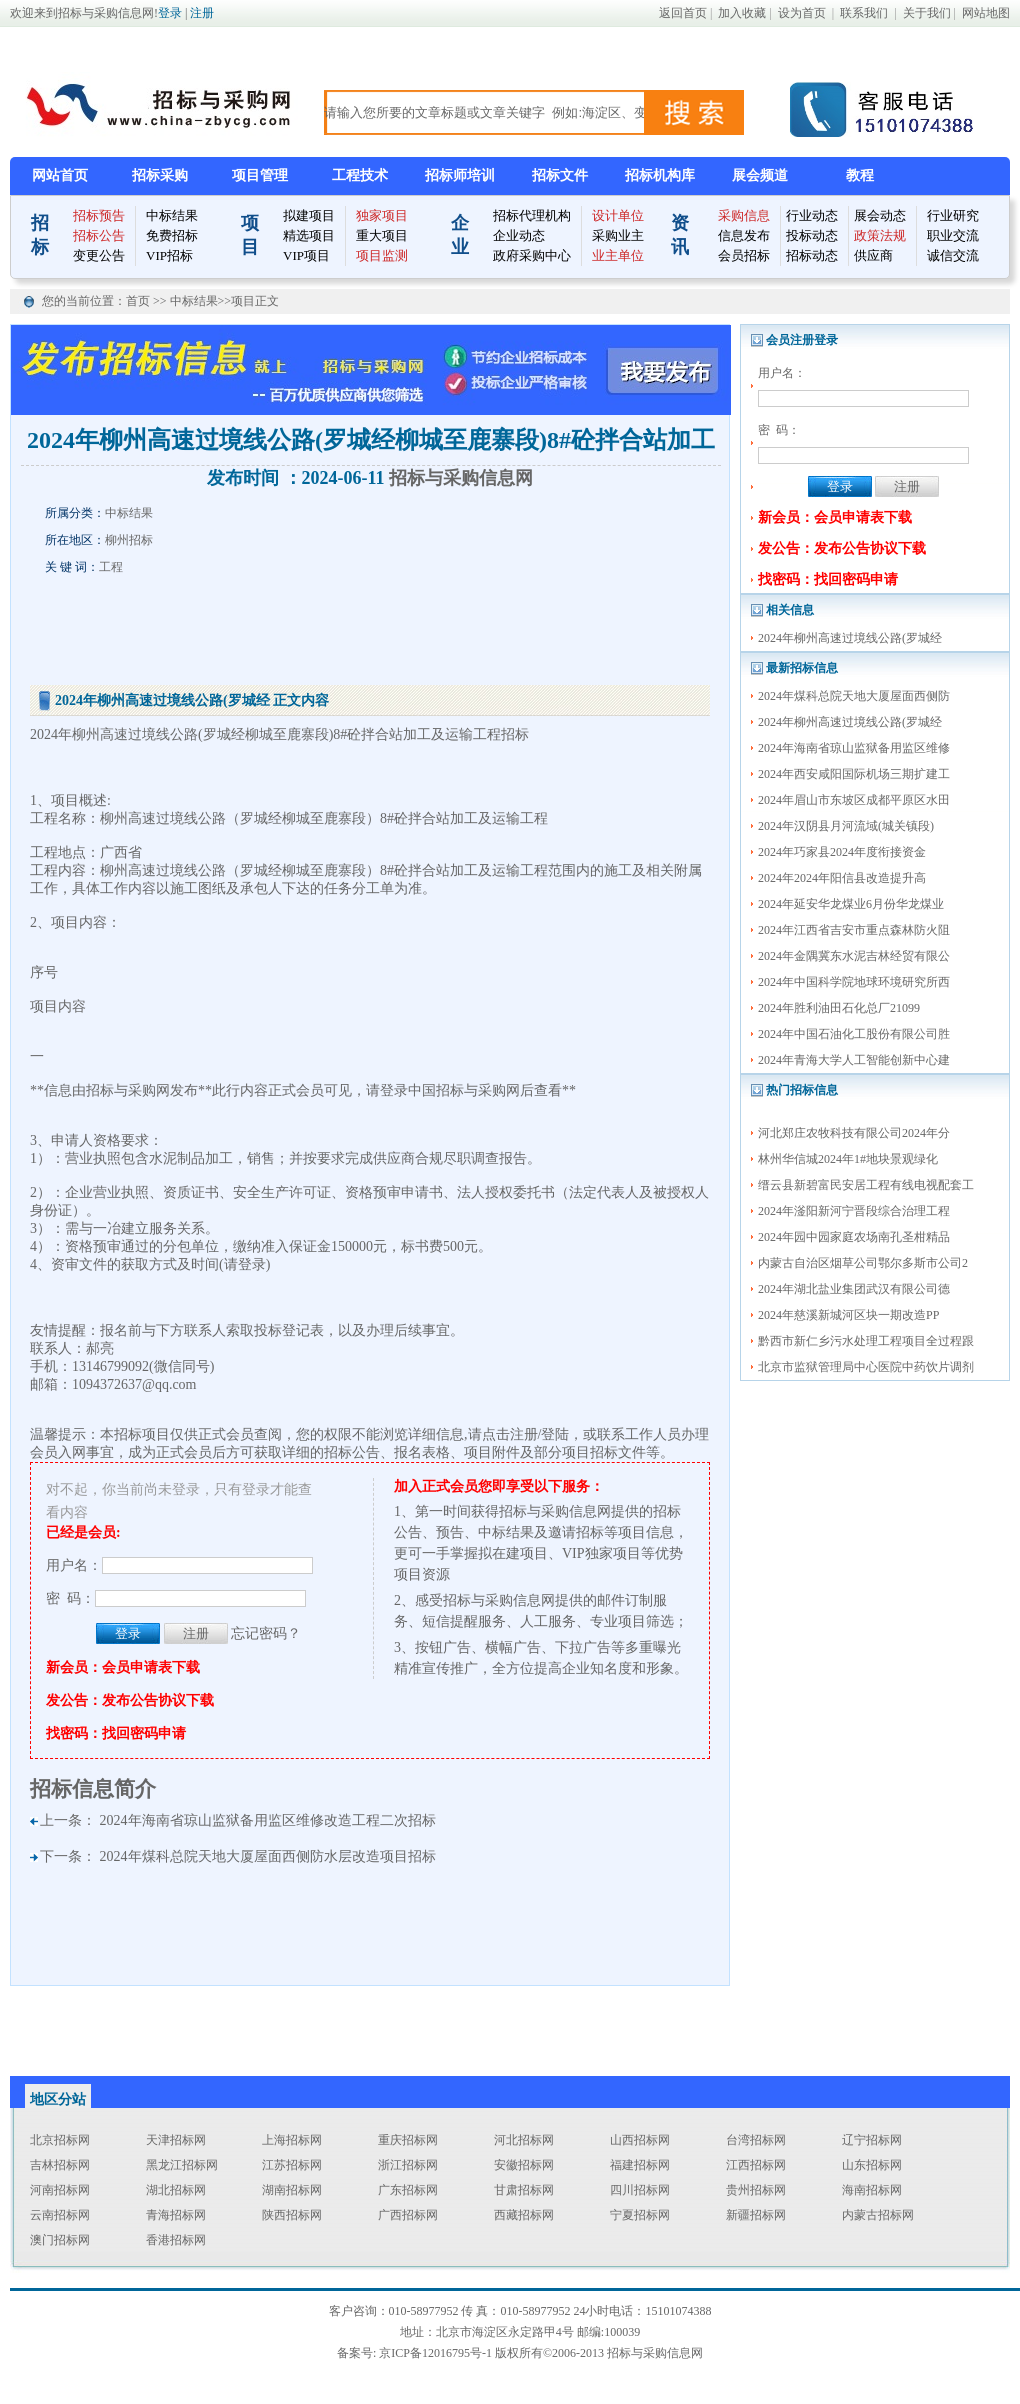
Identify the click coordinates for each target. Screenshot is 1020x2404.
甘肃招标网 (524, 2190)
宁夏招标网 (640, 2215)
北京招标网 (60, 2140)
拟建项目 (309, 215)
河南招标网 (60, 2190)
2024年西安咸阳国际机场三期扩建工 (854, 774)
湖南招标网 (292, 2190)
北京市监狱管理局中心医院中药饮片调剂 (866, 1367)
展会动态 (880, 215)
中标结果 (172, 215)
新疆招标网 (756, 2215)
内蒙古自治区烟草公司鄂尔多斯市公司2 (863, 1263)
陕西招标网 (292, 2215)
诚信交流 (953, 255)
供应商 (873, 255)
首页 (139, 301)
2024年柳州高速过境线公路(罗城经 (850, 638)
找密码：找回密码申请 (828, 579)
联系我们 (864, 13)
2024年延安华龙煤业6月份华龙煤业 (851, 904)
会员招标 (744, 255)
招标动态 (812, 255)
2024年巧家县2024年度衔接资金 (842, 852)
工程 (111, 567)
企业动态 (519, 235)
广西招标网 (408, 2215)
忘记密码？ (266, 1633)
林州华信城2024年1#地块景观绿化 (848, 1159)
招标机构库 (660, 175)
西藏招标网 (524, 2215)
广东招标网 (408, 2190)
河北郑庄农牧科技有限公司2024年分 (854, 1133)
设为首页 (802, 13)
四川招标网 (640, 2190)
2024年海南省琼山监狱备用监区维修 (854, 748)
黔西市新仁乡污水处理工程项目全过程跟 (866, 1341)
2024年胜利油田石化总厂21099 (839, 1008)
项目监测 (382, 255)
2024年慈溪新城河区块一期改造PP (848, 1315)
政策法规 (880, 235)
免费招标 (172, 235)
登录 (170, 13)
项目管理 (260, 175)
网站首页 (60, 175)
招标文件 (560, 175)
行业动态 (812, 215)
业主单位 (618, 255)
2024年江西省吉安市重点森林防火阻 (854, 930)
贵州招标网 (756, 2190)
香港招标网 (176, 2240)
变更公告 (99, 255)
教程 (860, 175)
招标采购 (160, 175)
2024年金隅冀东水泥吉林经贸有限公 (854, 956)
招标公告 (99, 235)
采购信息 (744, 215)
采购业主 (618, 235)
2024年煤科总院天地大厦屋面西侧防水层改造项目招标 (268, 1856)
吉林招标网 (60, 2165)
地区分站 (58, 2099)
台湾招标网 (756, 2140)
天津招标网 (176, 2140)
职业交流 (953, 235)
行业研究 (953, 215)
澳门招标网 (60, 2240)
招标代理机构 (532, 215)
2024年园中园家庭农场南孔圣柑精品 (854, 1237)
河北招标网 (524, 2140)
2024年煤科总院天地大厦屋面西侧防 (854, 696)
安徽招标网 (524, 2165)
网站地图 (986, 13)
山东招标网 (872, 2165)
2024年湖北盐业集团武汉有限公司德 (854, 1289)
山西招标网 (640, 2140)
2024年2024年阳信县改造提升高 (842, 878)
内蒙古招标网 (878, 2215)
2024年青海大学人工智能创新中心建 (854, 1060)
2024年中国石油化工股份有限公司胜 (854, 1034)
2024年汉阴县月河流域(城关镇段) (846, 826)
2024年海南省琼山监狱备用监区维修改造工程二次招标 (268, 1820)
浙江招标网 (408, 2165)
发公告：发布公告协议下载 (842, 548)
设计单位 (618, 215)
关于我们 (927, 13)
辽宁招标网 (872, 2140)
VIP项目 (306, 255)
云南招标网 (60, 2215)
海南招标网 (872, 2190)
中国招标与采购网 (464, 1090)
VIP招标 (169, 255)
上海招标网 (292, 2140)
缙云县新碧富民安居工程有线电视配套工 (866, 1185)
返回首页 (683, 13)
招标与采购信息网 (461, 478)
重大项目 (382, 235)
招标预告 (99, 215)
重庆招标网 (408, 2140)
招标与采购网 (128, 1090)
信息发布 (744, 235)
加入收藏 (742, 13)
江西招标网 (756, 2165)
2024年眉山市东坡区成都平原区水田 (854, 800)
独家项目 (382, 215)
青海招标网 (176, 2215)
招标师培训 (460, 175)
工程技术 (360, 175)
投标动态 (812, 235)
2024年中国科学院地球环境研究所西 (854, 982)
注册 (202, 13)
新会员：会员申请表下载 (835, 517)
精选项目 (309, 235)
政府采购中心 (532, 255)
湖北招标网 (176, 2190)
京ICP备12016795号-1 (435, 2353)
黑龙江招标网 (182, 2165)
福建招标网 (640, 2165)
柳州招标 (129, 540)
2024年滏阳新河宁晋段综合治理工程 (854, 1211)
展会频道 (760, 175)
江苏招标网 (292, 2165)
